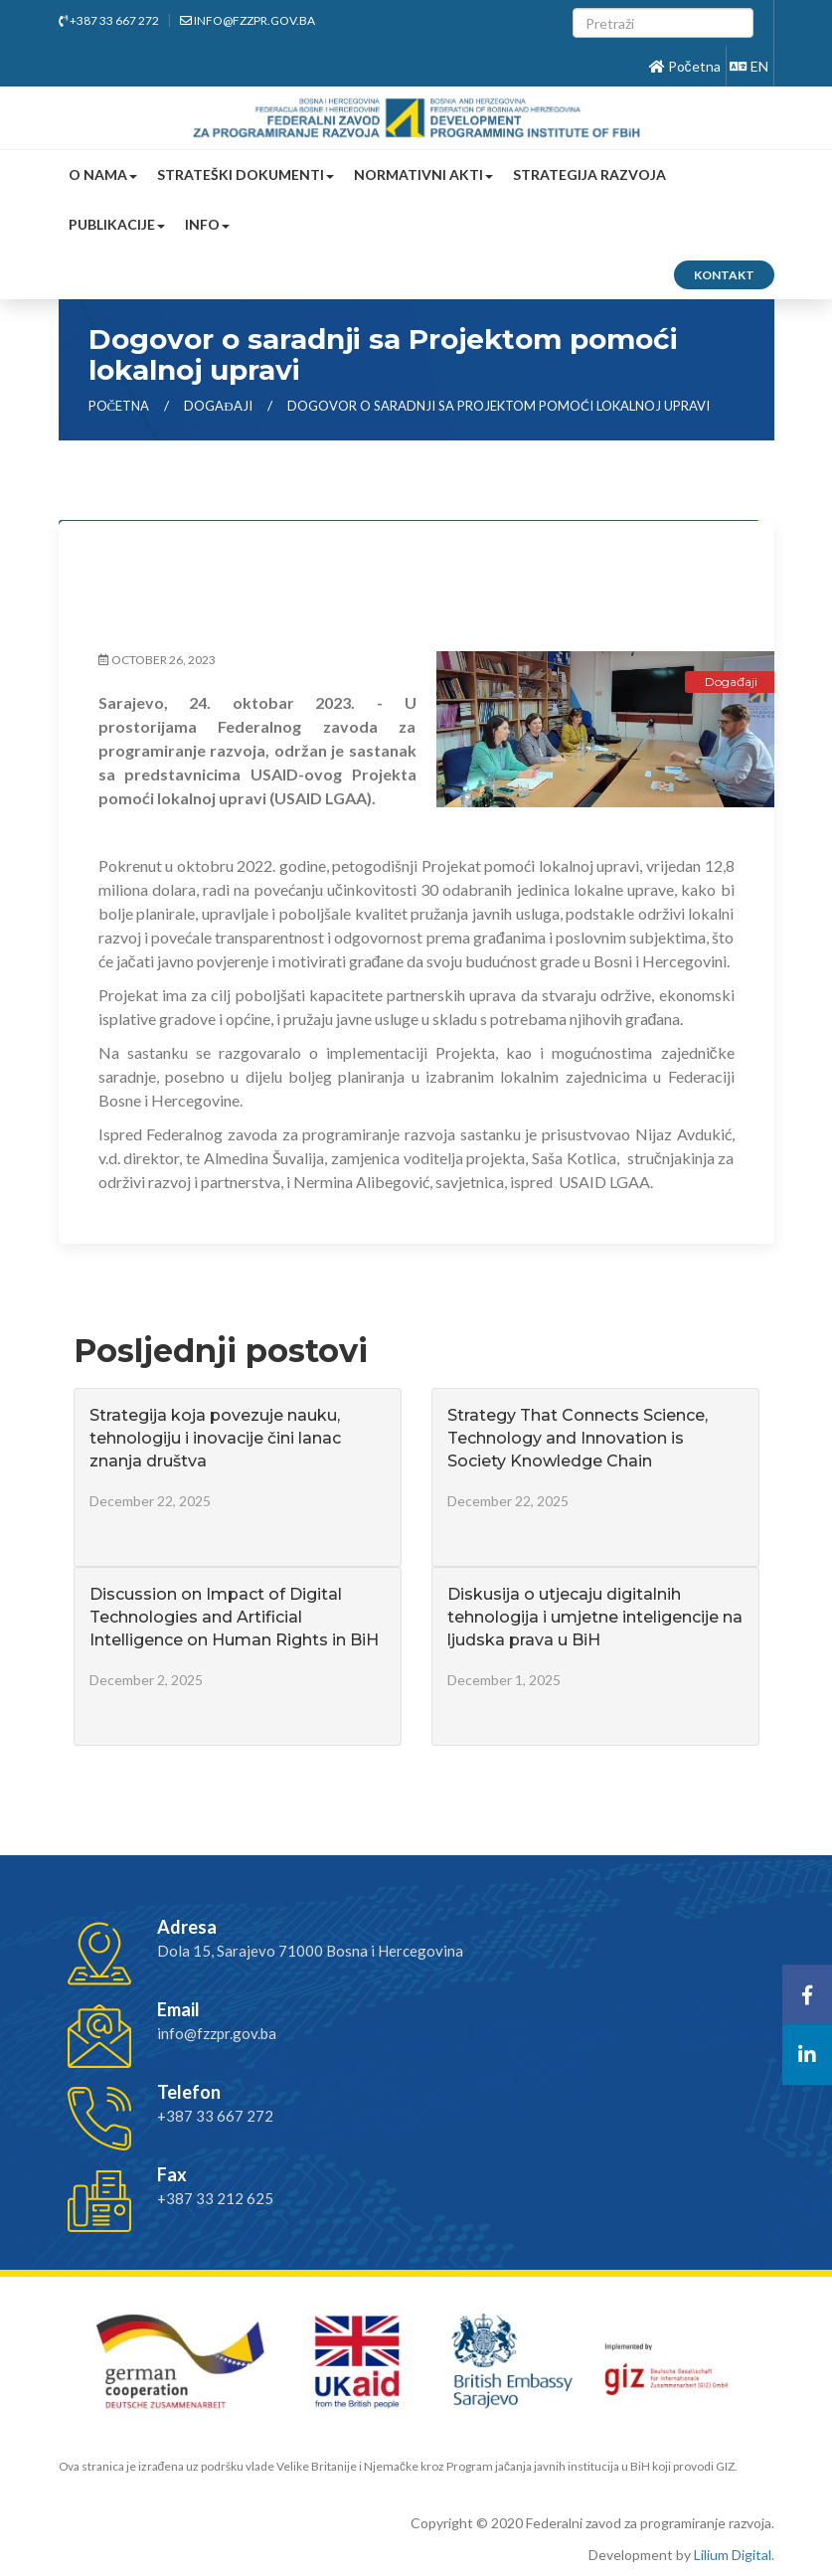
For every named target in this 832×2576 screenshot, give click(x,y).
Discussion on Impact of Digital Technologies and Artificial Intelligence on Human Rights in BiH (234, 1617)
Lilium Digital (732, 2554)
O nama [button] (103, 174)
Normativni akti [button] (423, 174)
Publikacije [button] (117, 224)
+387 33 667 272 (109, 20)
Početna (685, 66)
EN (749, 66)
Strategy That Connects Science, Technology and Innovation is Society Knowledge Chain (577, 1438)
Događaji (219, 406)
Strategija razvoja (589, 174)
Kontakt (724, 274)
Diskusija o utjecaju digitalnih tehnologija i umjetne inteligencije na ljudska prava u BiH (595, 1617)
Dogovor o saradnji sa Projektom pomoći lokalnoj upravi (498, 406)
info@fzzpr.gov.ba (247, 20)
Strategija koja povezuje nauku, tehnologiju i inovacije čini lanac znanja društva (215, 1438)
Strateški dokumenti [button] (245, 174)
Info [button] (207, 224)
